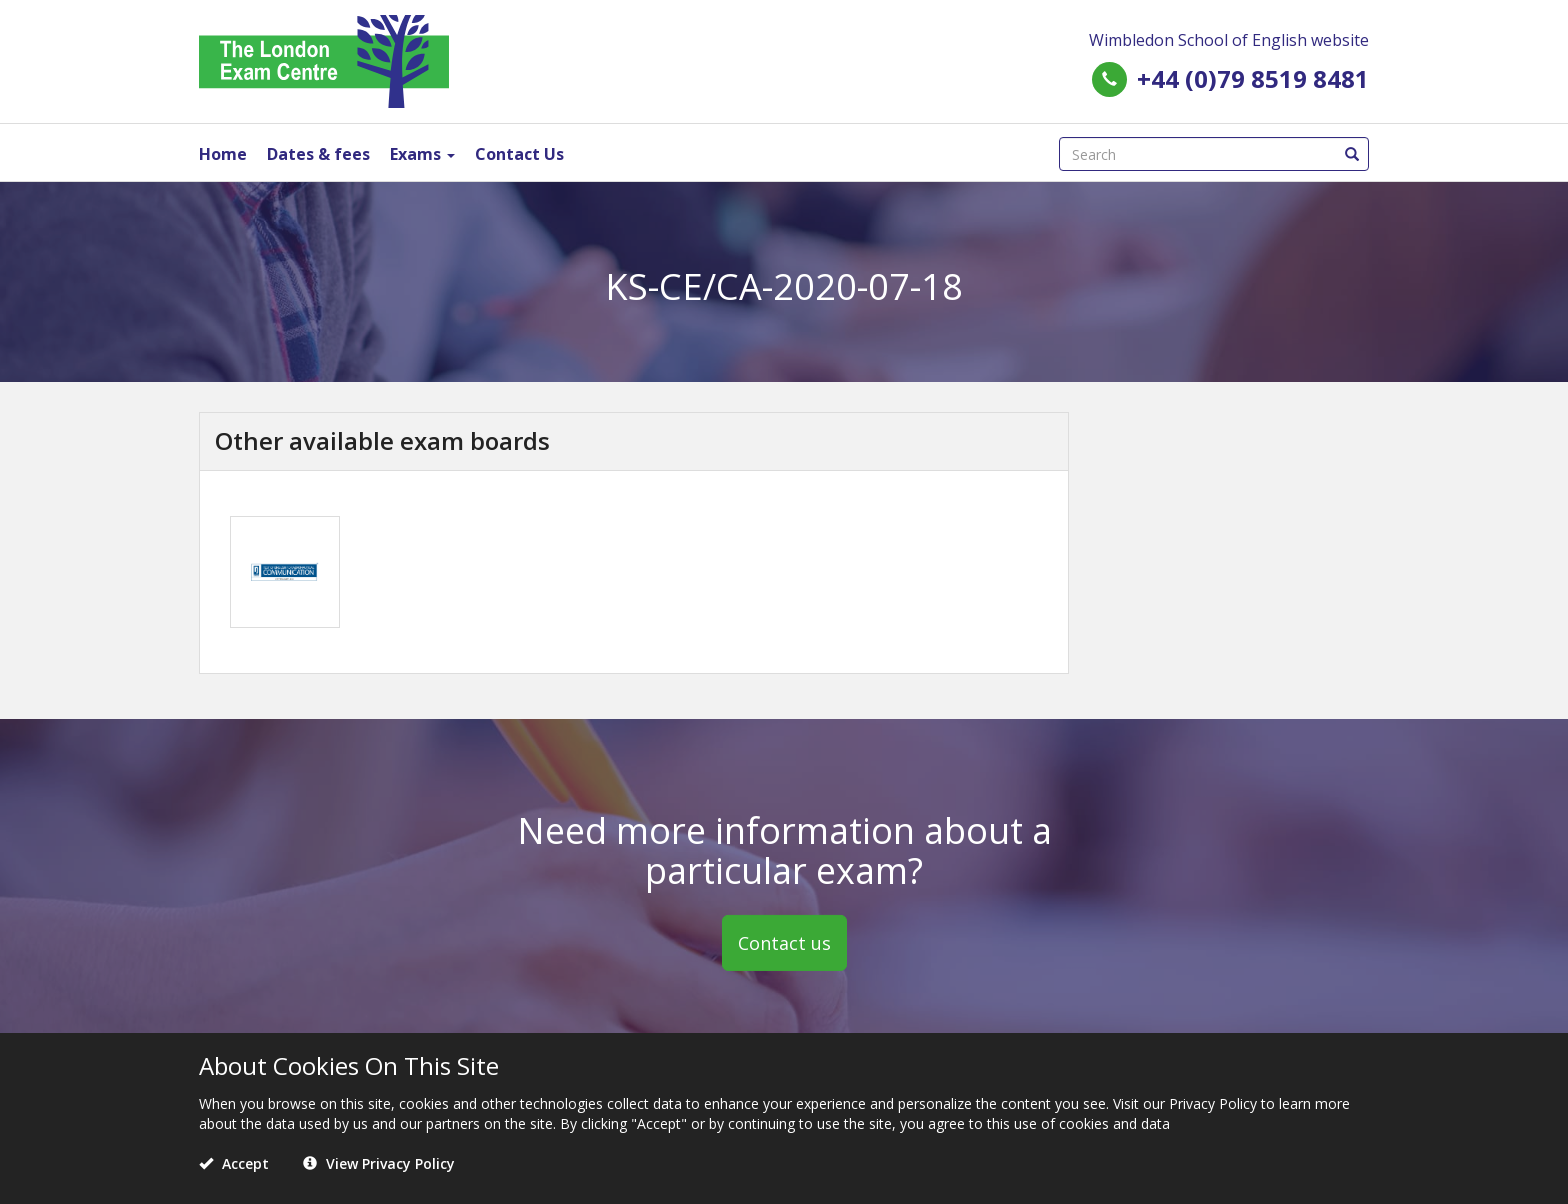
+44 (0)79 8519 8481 (1253, 78)
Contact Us (519, 154)
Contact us (784, 943)
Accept (234, 1163)
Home (223, 154)
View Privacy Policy (379, 1163)
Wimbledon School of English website (1229, 40)
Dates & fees (318, 154)
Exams (422, 154)
